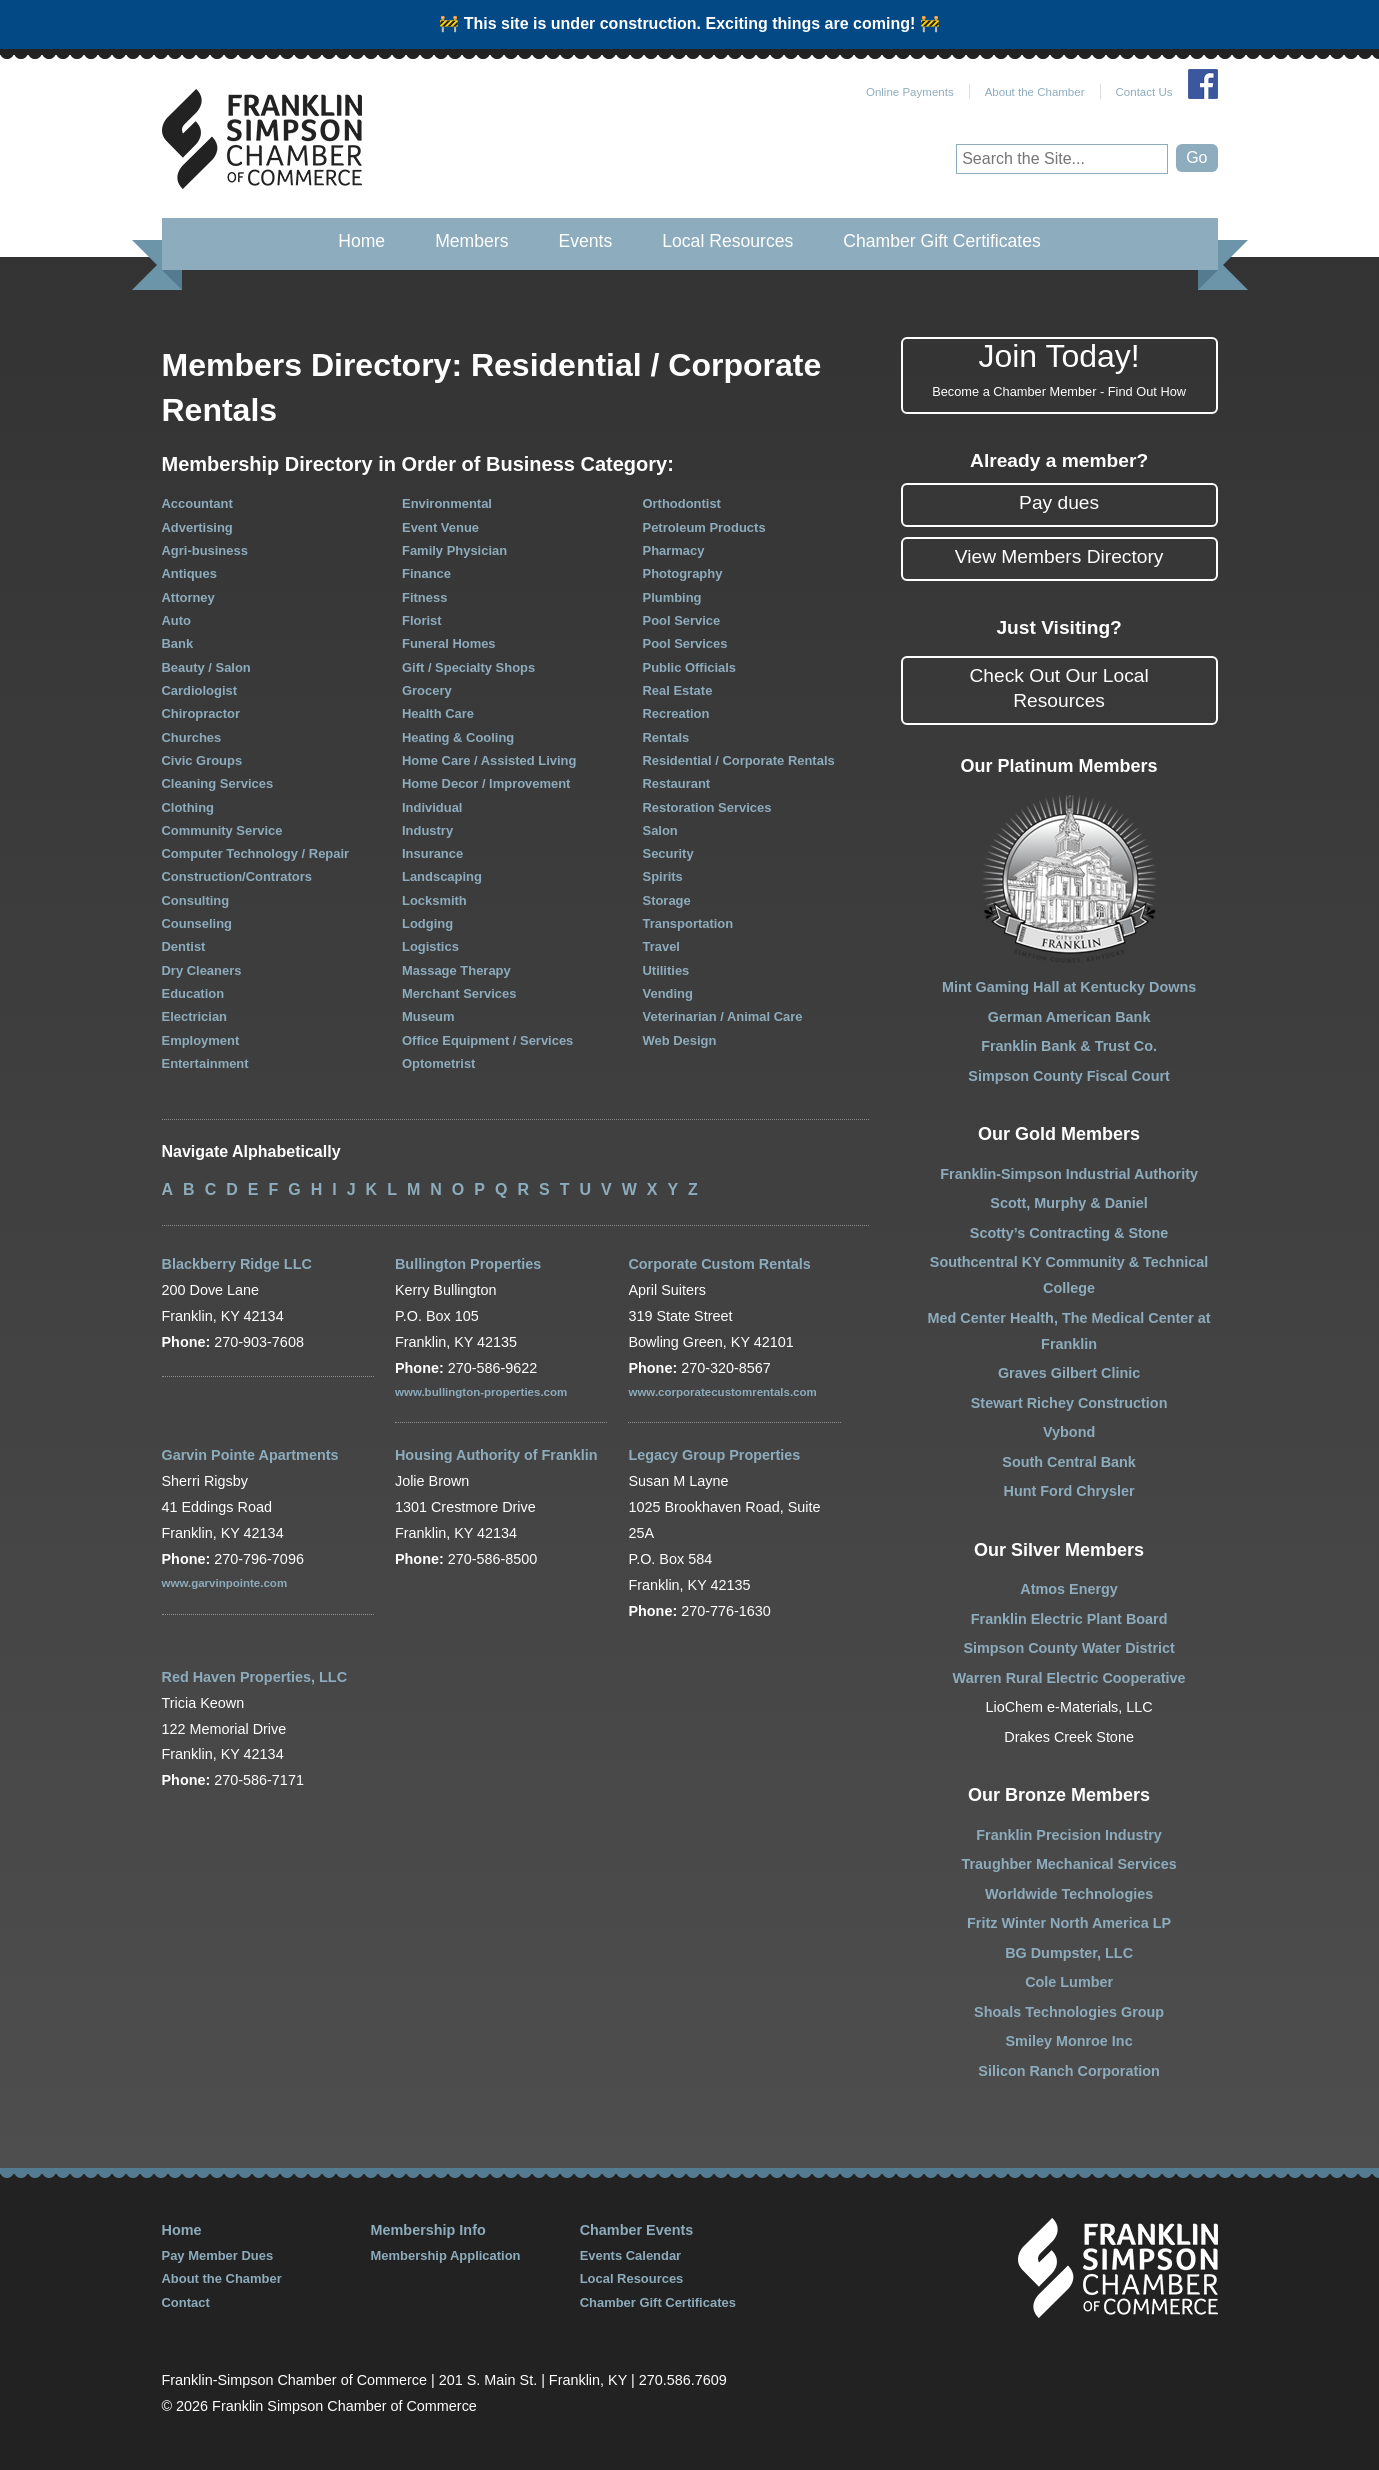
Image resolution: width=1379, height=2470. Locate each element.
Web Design (680, 1040)
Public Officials (690, 667)
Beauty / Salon (206, 667)
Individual (432, 807)
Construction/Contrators (237, 876)
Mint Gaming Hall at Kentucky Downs (1069, 987)
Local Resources (727, 241)
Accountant (197, 503)
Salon (660, 830)
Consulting (196, 900)
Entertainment (205, 1063)
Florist (422, 620)
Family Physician (454, 550)
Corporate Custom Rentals (719, 1264)
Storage (667, 900)
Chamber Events (637, 2230)
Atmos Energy (1069, 1589)
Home (361, 241)
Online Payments (910, 92)
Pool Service (682, 620)
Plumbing (672, 597)
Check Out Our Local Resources (1059, 688)
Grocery (427, 690)
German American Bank (1069, 1017)
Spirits (663, 876)
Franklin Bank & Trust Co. (1069, 1046)
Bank (178, 643)
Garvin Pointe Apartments (250, 1455)
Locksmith (434, 900)
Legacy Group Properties (714, 1455)
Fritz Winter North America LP (1069, 1923)
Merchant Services (459, 993)
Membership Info (428, 2230)
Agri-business (205, 550)
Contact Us (1144, 92)
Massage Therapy (456, 970)
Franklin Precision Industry (1069, 1835)
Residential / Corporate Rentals (739, 760)
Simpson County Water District (1068, 1648)
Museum (428, 1016)
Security (668, 853)
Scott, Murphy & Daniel (1069, 1203)
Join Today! (1059, 370)
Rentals (666, 737)
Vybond (1069, 1432)
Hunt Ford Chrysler (1069, 1491)
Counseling (197, 923)
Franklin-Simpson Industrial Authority (1069, 1174)
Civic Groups (202, 760)
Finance (426, 573)
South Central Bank (1069, 1462)
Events (585, 241)
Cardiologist (200, 690)
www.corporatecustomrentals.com (722, 1392)
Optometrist (438, 1063)
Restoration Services (707, 807)
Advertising (197, 527)
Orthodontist (682, 503)
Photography (683, 573)
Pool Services (685, 643)
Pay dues (1059, 502)
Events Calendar (631, 2255)
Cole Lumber (1069, 1982)
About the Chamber (1035, 92)
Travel (661, 946)
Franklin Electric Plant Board (1069, 1619)
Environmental (447, 503)
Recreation (676, 713)
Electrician (195, 1016)
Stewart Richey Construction (1069, 1403)
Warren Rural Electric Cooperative (1069, 1678)
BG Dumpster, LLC (1069, 1953)
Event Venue (440, 527)
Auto (177, 620)
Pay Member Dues (218, 2255)
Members (471, 241)
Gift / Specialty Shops (468, 667)
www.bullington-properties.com (481, 1392)
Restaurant (677, 783)
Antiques (189, 573)
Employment (201, 1040)
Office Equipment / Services (487, 1040)
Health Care (438, 713)
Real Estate (678, 690)
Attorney (188, 597)
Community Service (222, 830)
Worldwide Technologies (1069, 1894)
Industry (427, 830)
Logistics (430, 946)
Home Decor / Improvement (486, 783)
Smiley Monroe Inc (1069, 2041)
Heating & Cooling (458, 737)
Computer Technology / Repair (256, 853)
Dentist (184, 946)
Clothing (188, 807)
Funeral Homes (449, 643)
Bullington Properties (468, 1264)
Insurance (432, 853)
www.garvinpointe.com (225, 1583)
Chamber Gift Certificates (942, 241)
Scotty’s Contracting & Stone (1069, 1233)
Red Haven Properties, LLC (255, 1677)
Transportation (688, 923)
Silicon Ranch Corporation (1069, 2071)
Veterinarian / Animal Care (723, 1016)
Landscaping (442, 876)
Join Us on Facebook (1203, 84)
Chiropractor (201, 713)
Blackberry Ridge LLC (237, 1264)
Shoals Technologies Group (1069, 2012)
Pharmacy (674, 550)
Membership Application (446, 2255)
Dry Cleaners (202, 970)
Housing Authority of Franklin (496, 1455)
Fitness (424, 597)
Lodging (427, 923)
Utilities (666, 970)
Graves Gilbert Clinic (1069, 1373)
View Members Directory (1059, 556)
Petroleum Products (704, 527)
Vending (668, 993)
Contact (186, 2302)
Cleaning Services (218, 783)
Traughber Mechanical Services (1069, 1864)
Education (193, 993)
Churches (192, 737)
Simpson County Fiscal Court (1068, 1076)
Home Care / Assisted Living (489, 760)
